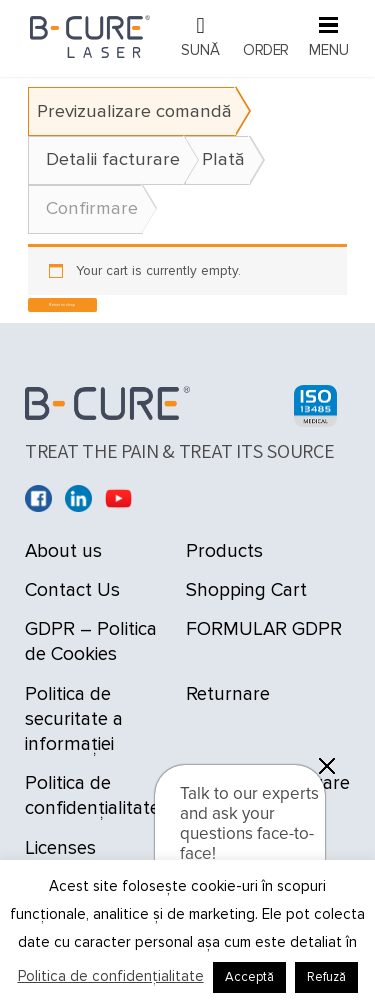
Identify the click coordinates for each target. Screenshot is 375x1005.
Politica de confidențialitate (111, 976)
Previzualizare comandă (134, 111)
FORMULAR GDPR (264, 629)
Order (266, 50)
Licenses (60, 848)
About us (63, 551)
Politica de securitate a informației (74, 719)
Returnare (228, 694)
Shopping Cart (246, 590)
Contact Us (72, 590)
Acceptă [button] (249, 977)
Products (224, 551)
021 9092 (201, 38)
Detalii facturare (113, 159)
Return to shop (62, 304)
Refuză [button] (326, 977)
